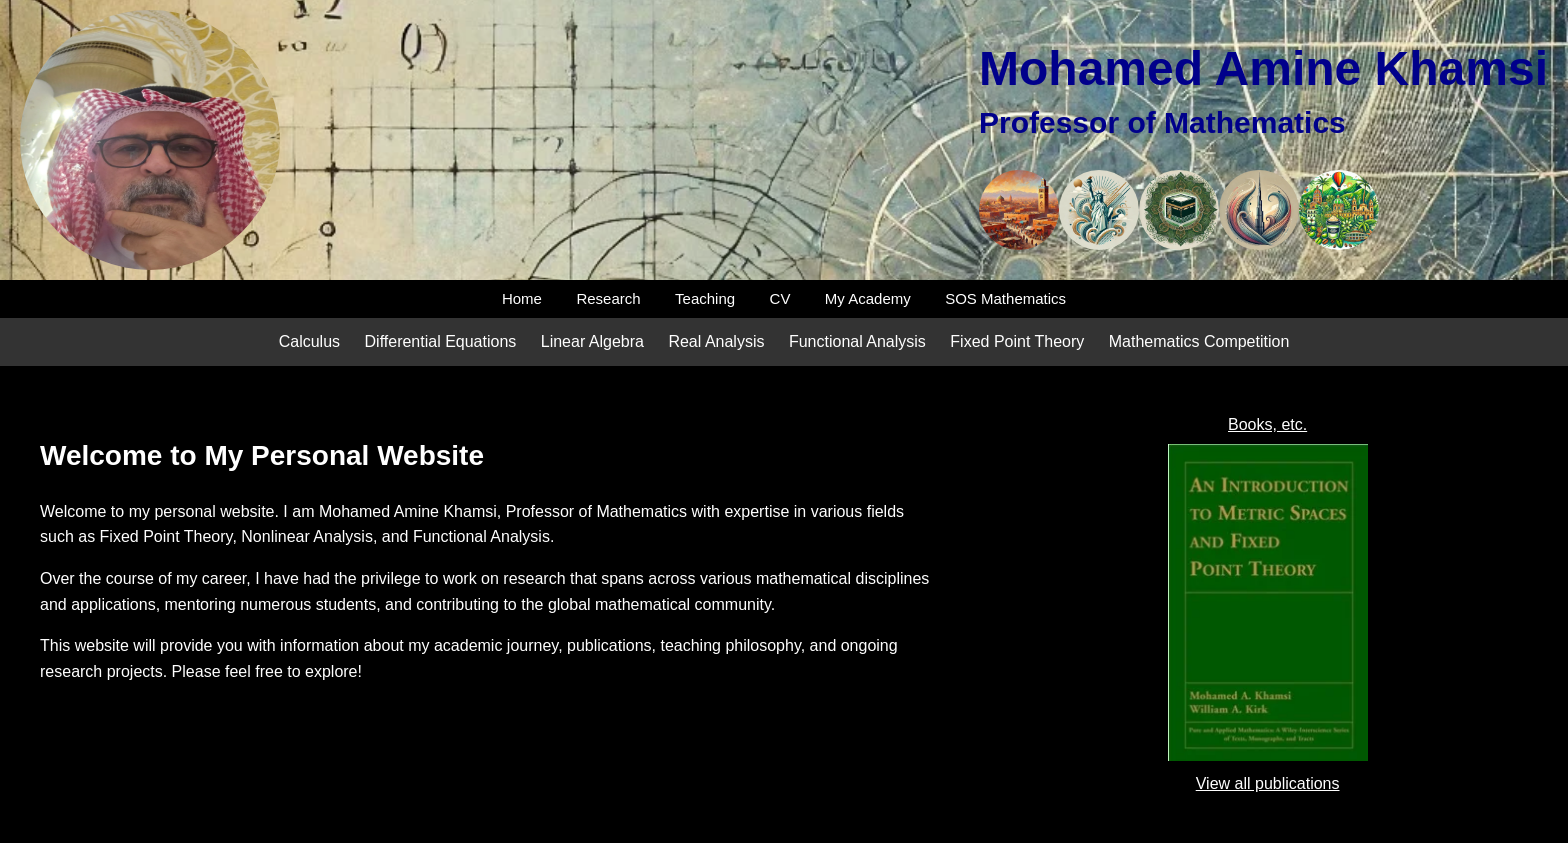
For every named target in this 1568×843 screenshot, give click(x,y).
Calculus (309, 341)
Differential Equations (441, 341)
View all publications (1268, 783)
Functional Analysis (857, 341)
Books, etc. (1267, 424)
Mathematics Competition (1199, 341)
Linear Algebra (592, 341)
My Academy (868, 298)
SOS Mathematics (1005, 298)
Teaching (705, 298)
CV (780, 298)
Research (608, 298)
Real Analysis (716, 341)
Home (522, 298)
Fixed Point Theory (1017, 341)
